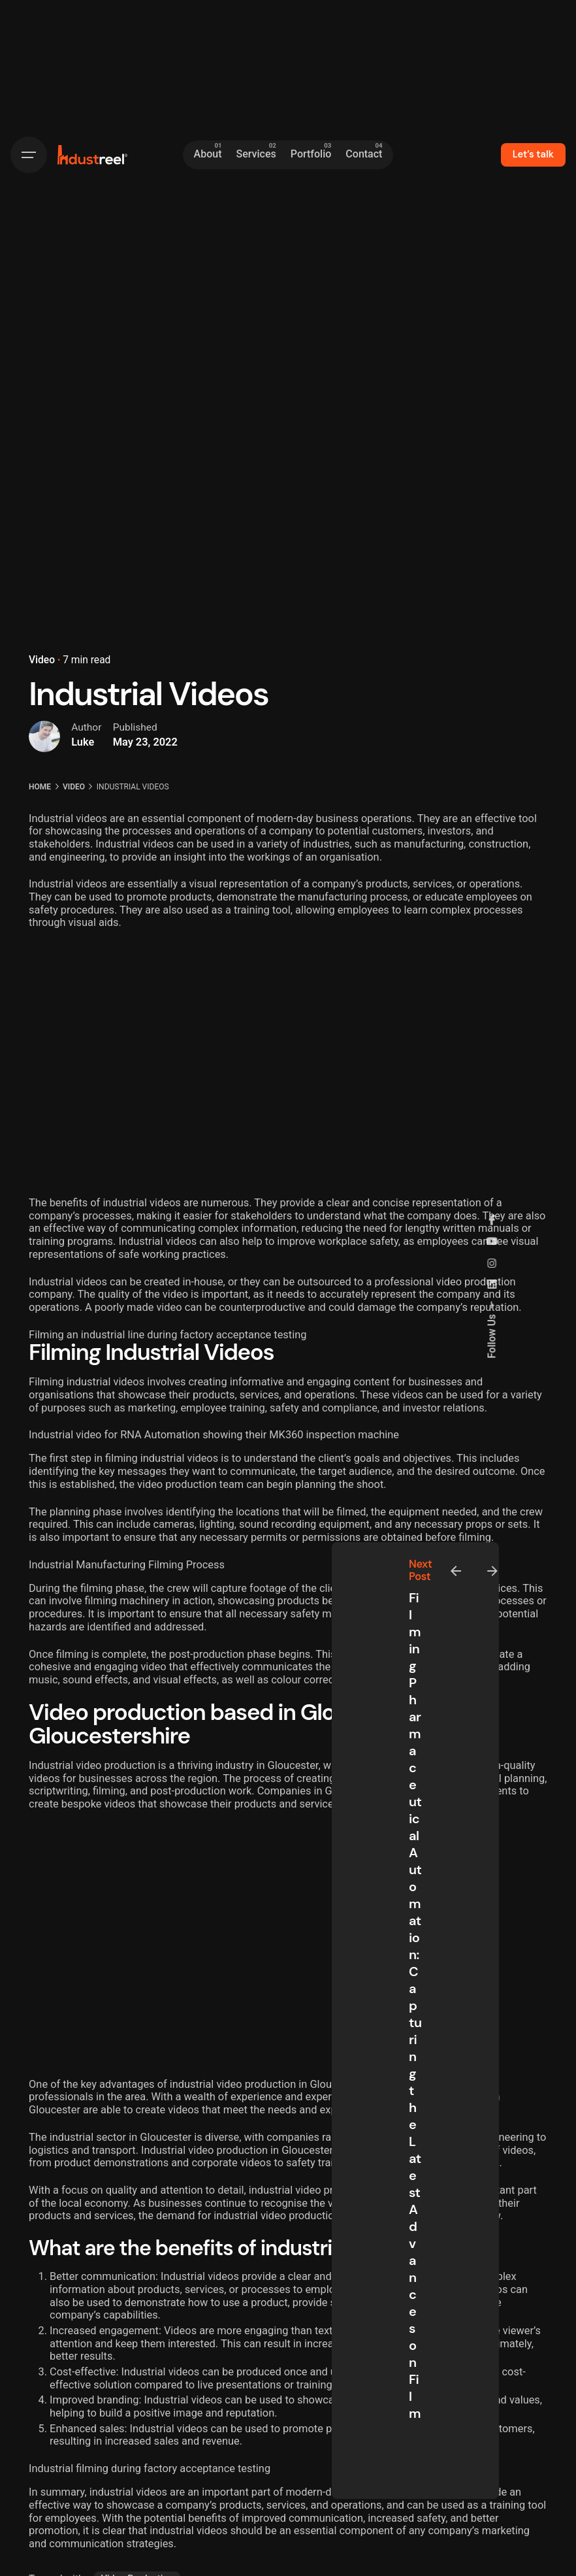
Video (42, 660)
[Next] (492, 1571)
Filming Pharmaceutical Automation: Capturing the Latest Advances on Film (415, 2005)
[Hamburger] (28, 155)
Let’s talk (533, 154)
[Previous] (456, 1571)
